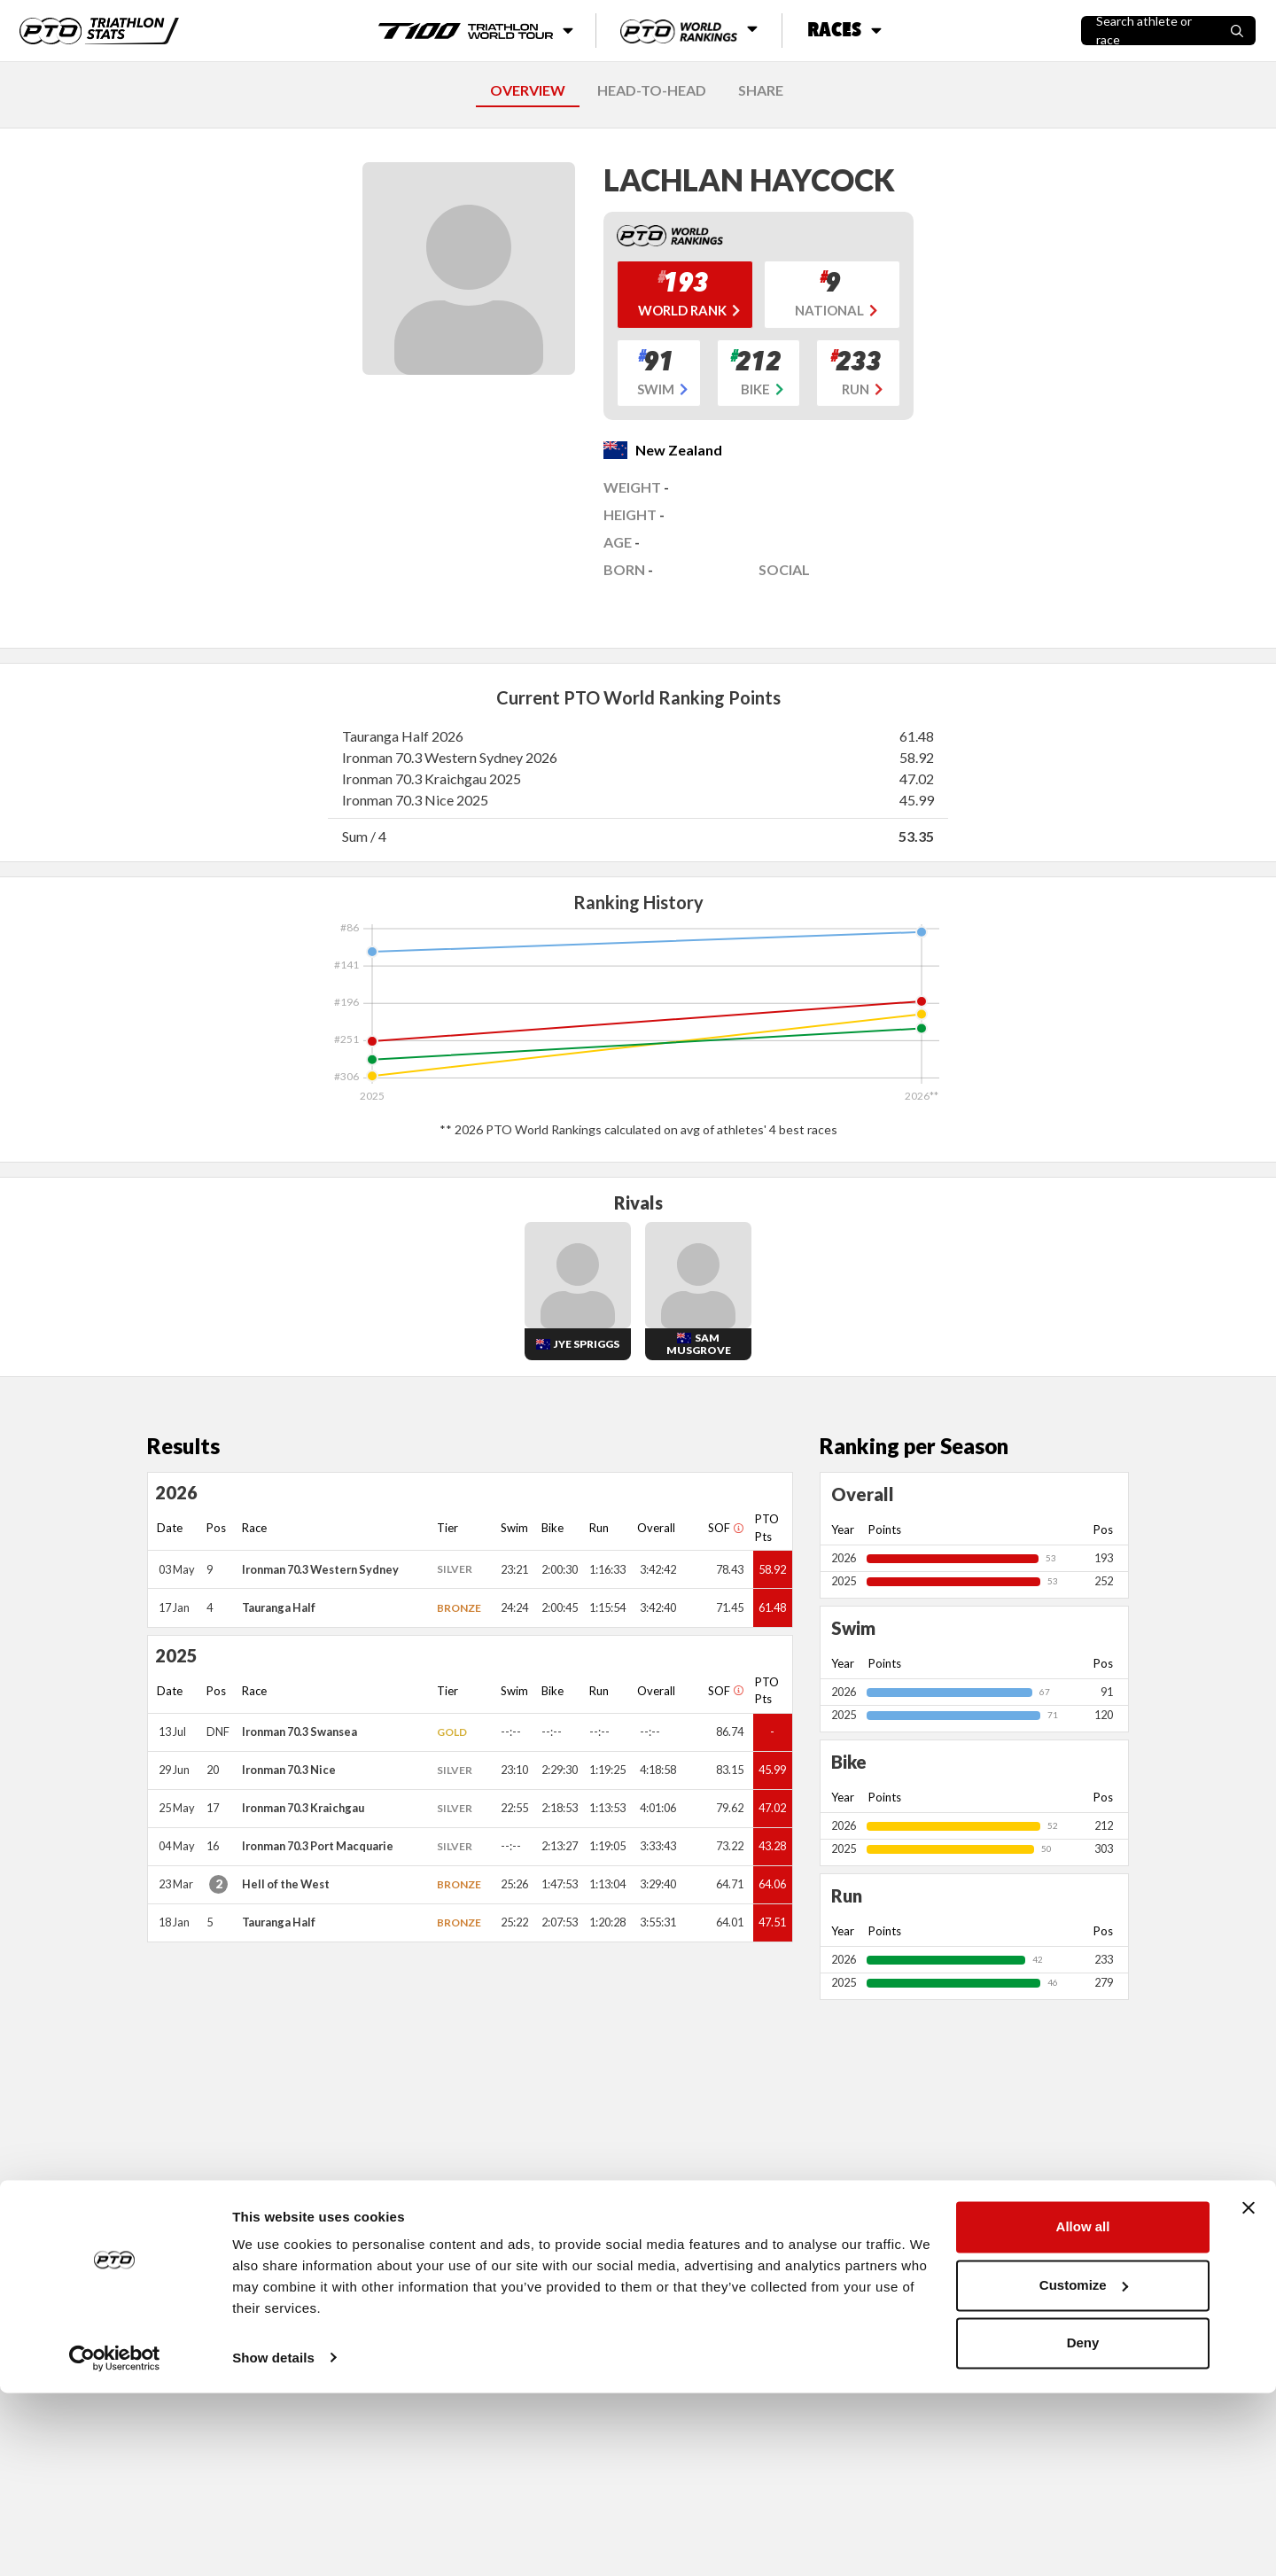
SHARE (760, 90)
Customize (1083, 2468)
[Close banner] (1248, 2391)
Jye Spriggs (586, 1343)
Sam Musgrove (698, 1344)
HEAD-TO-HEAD (651, 90)
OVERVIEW (527, 90)
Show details (273, 2541)
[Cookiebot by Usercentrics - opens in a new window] (114, 2541)
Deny (1083, 2526)
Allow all (1083, 2410)
